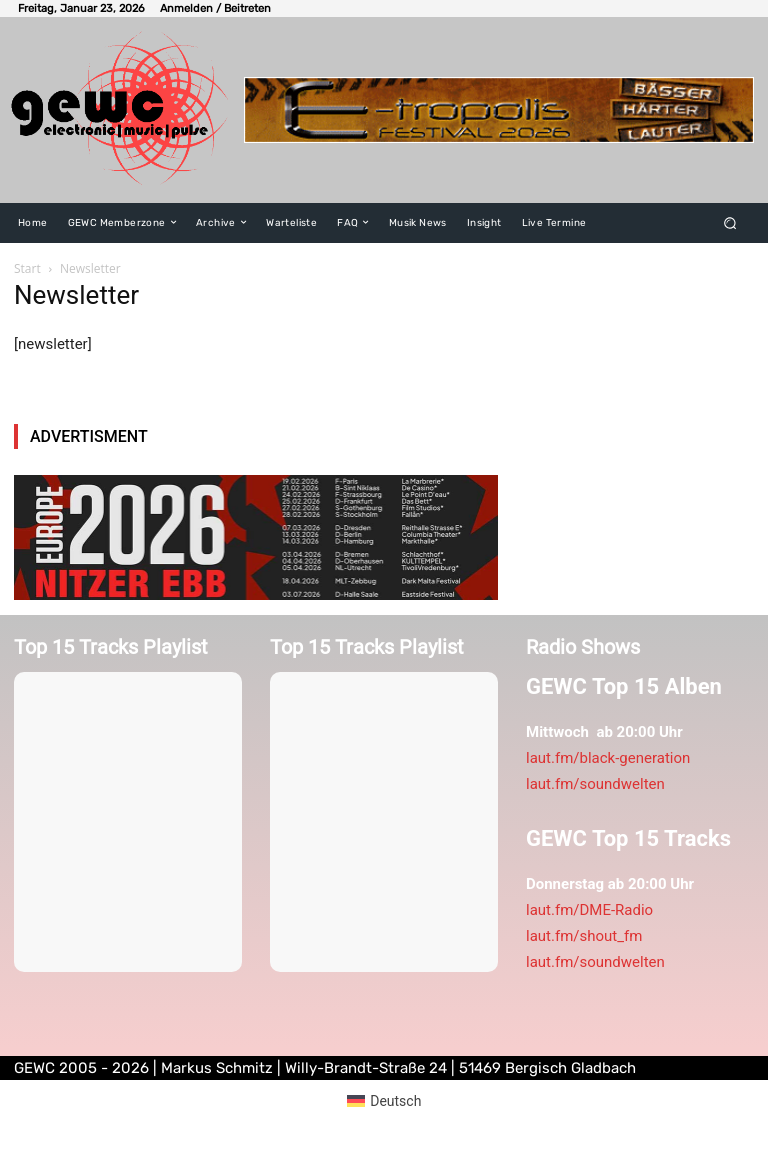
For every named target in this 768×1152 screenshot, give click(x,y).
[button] (730, 222)
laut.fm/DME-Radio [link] (589, 910)
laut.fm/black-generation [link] (608, 758)
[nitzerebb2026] (256, 537)
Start (27, 268)
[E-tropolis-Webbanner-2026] (499, 109)
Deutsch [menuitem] (395, 1101)
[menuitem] (384, 1101)
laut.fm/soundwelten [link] (595, 784)
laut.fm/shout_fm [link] (584, 936)
